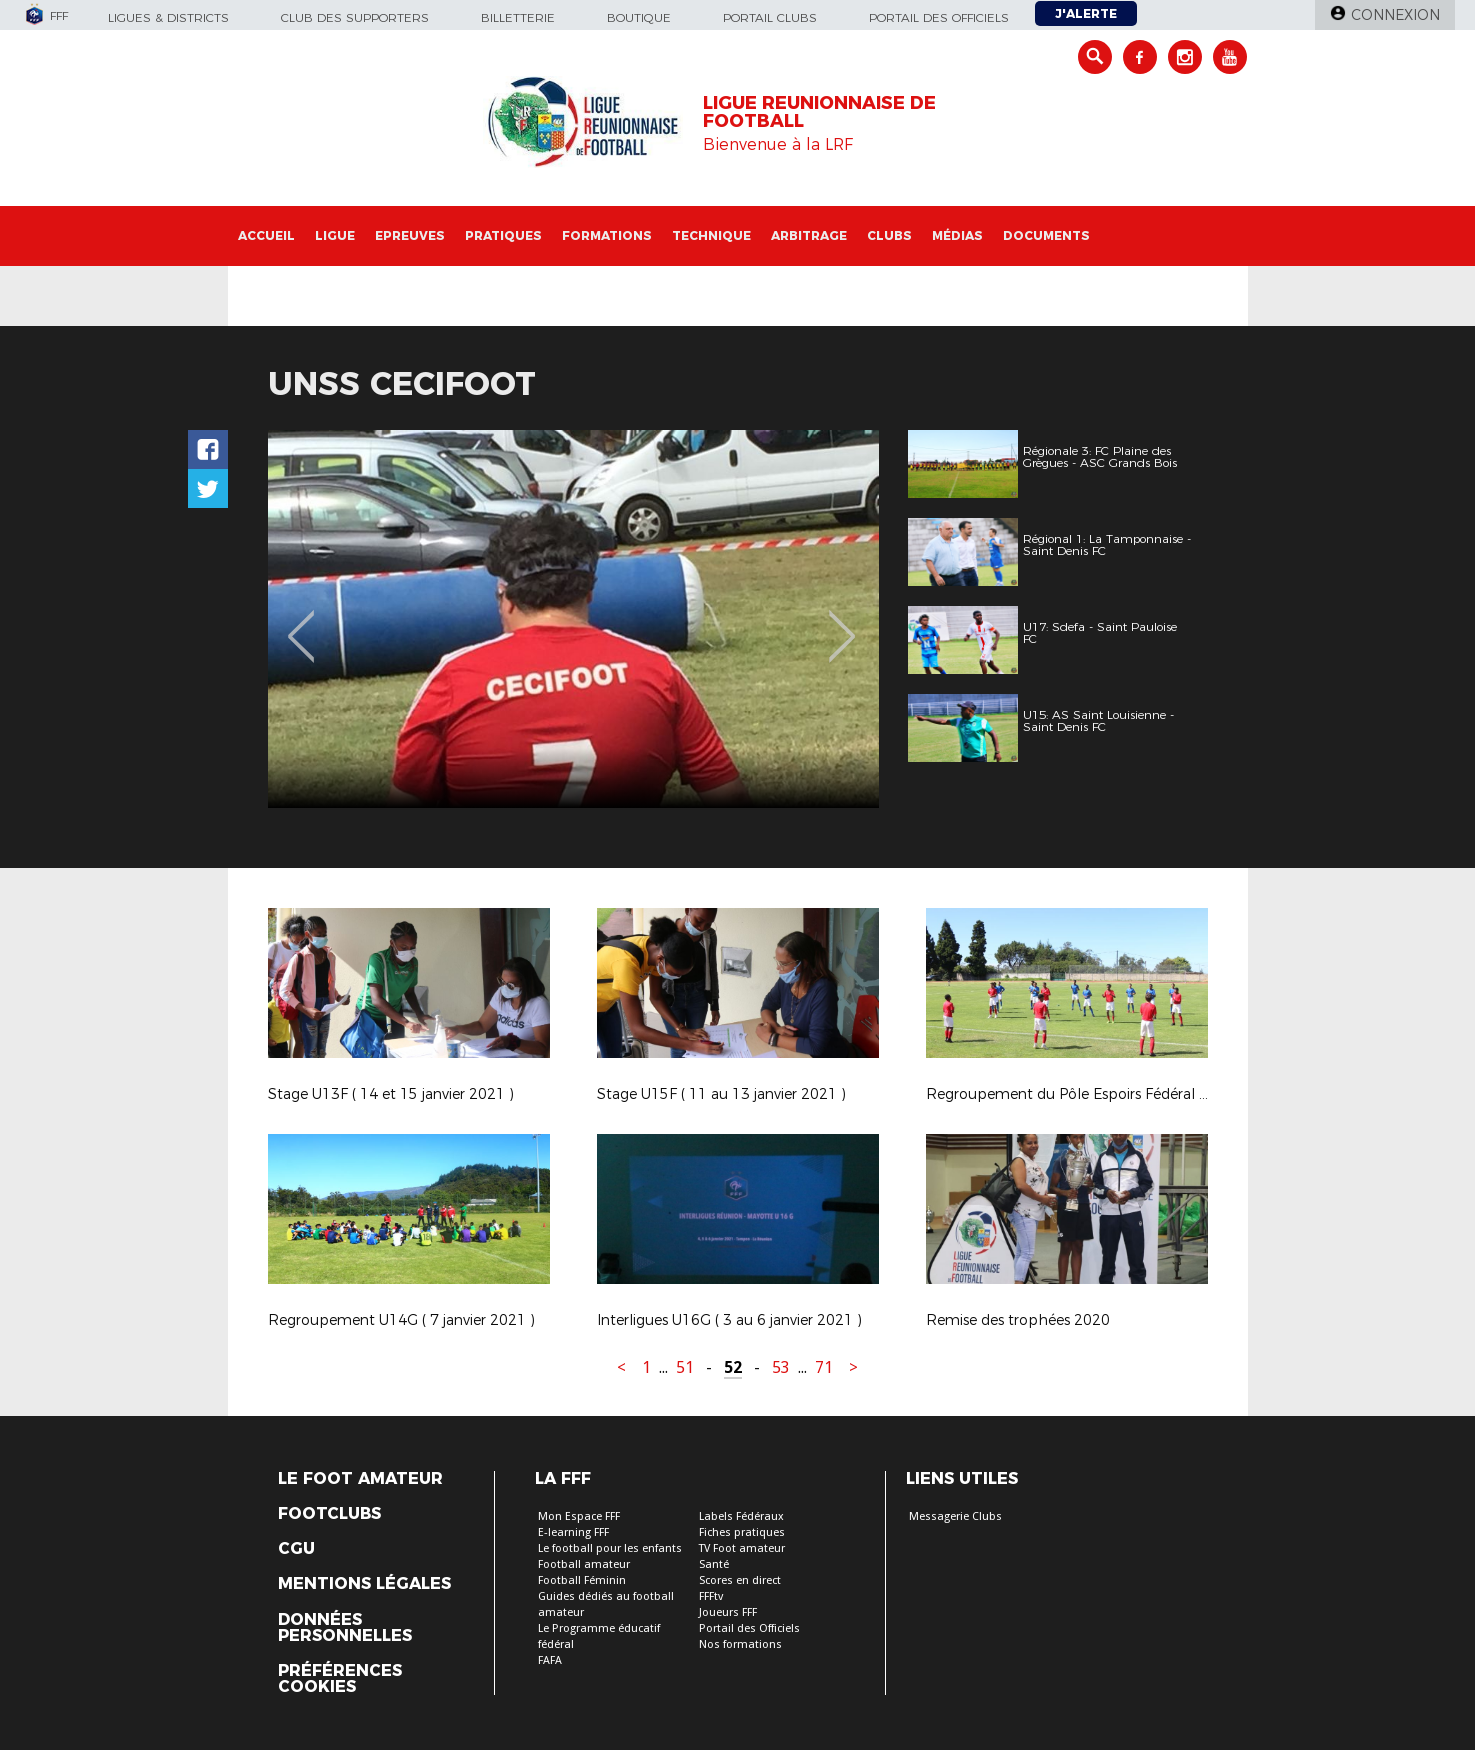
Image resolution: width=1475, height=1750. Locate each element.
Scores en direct (740, 1580)
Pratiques (503, 235)
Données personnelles (345, 1628)
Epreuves (410, 235)
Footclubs (329, 1514)
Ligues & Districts (168, 17)
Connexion (1395, 15)
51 (685, 1367)
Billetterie (518, 17)
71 (824, 1367)
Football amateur (584, 1564)
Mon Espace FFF (579, 1516)
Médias (957, 235)
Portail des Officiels (749, 1628)
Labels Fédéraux (741, 1516)
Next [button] (841, 622)
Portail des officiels (939, 17)
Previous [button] (300, 622)
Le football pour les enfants (610, 1548)
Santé (714, 1564)
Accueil (266, 235)
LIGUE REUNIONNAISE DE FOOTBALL (819, 112)
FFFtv (711, 1596)
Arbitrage (809, 235)
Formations (607, 235)
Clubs (889, 235)
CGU (296, 1549)
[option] (573, 619)
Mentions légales (364, 1584)
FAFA (550, 1660)
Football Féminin (582, 1580)
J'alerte (1086, 13)
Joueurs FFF (728, 1612)
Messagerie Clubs (955, 1516)
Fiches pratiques (742, 1532)
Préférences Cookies (340, 1679)
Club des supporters (355, 17)
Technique (711, 235)
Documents (1046, 235)
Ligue (335, 235)
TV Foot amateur (742, 1548)
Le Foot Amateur (360, 1479)
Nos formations (740, 1644)
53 (781, 1367)
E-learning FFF (573, 1532)
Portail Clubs (770, 17)
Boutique (639, 17)
